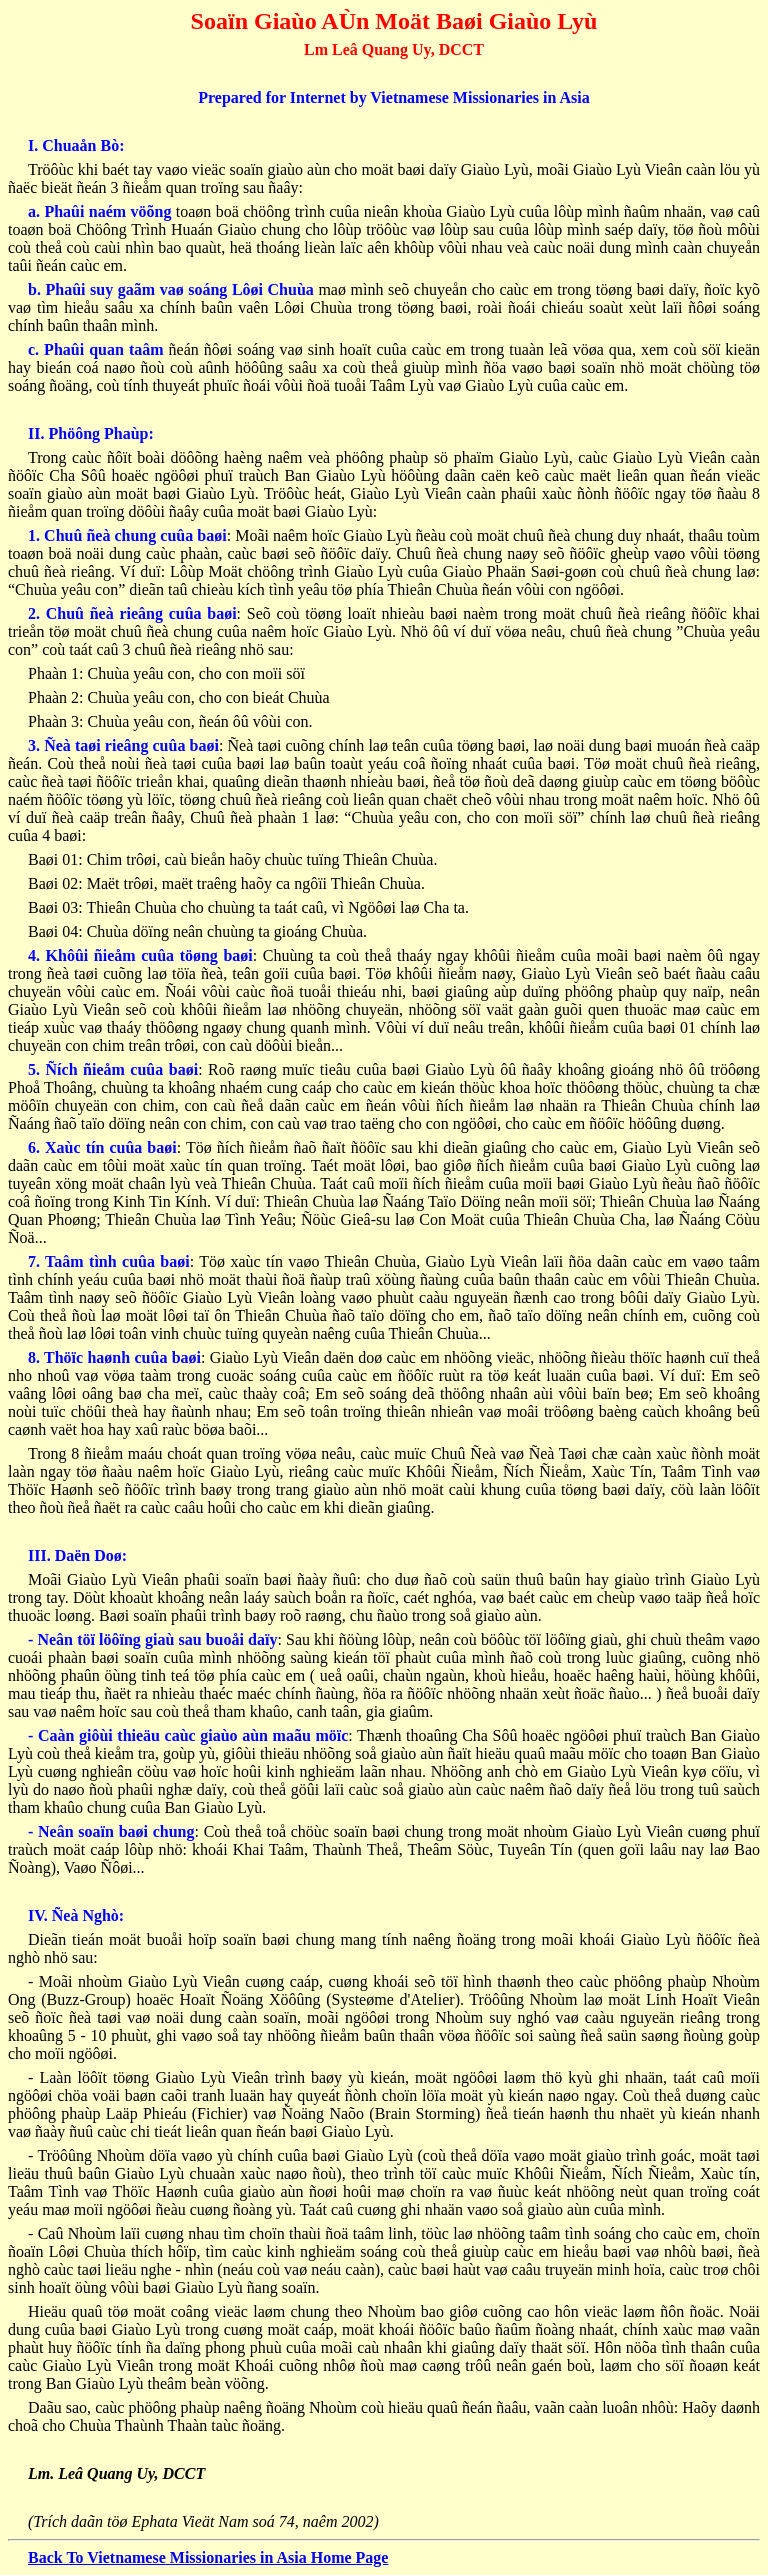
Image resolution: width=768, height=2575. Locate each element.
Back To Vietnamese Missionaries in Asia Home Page (208, 2557)
